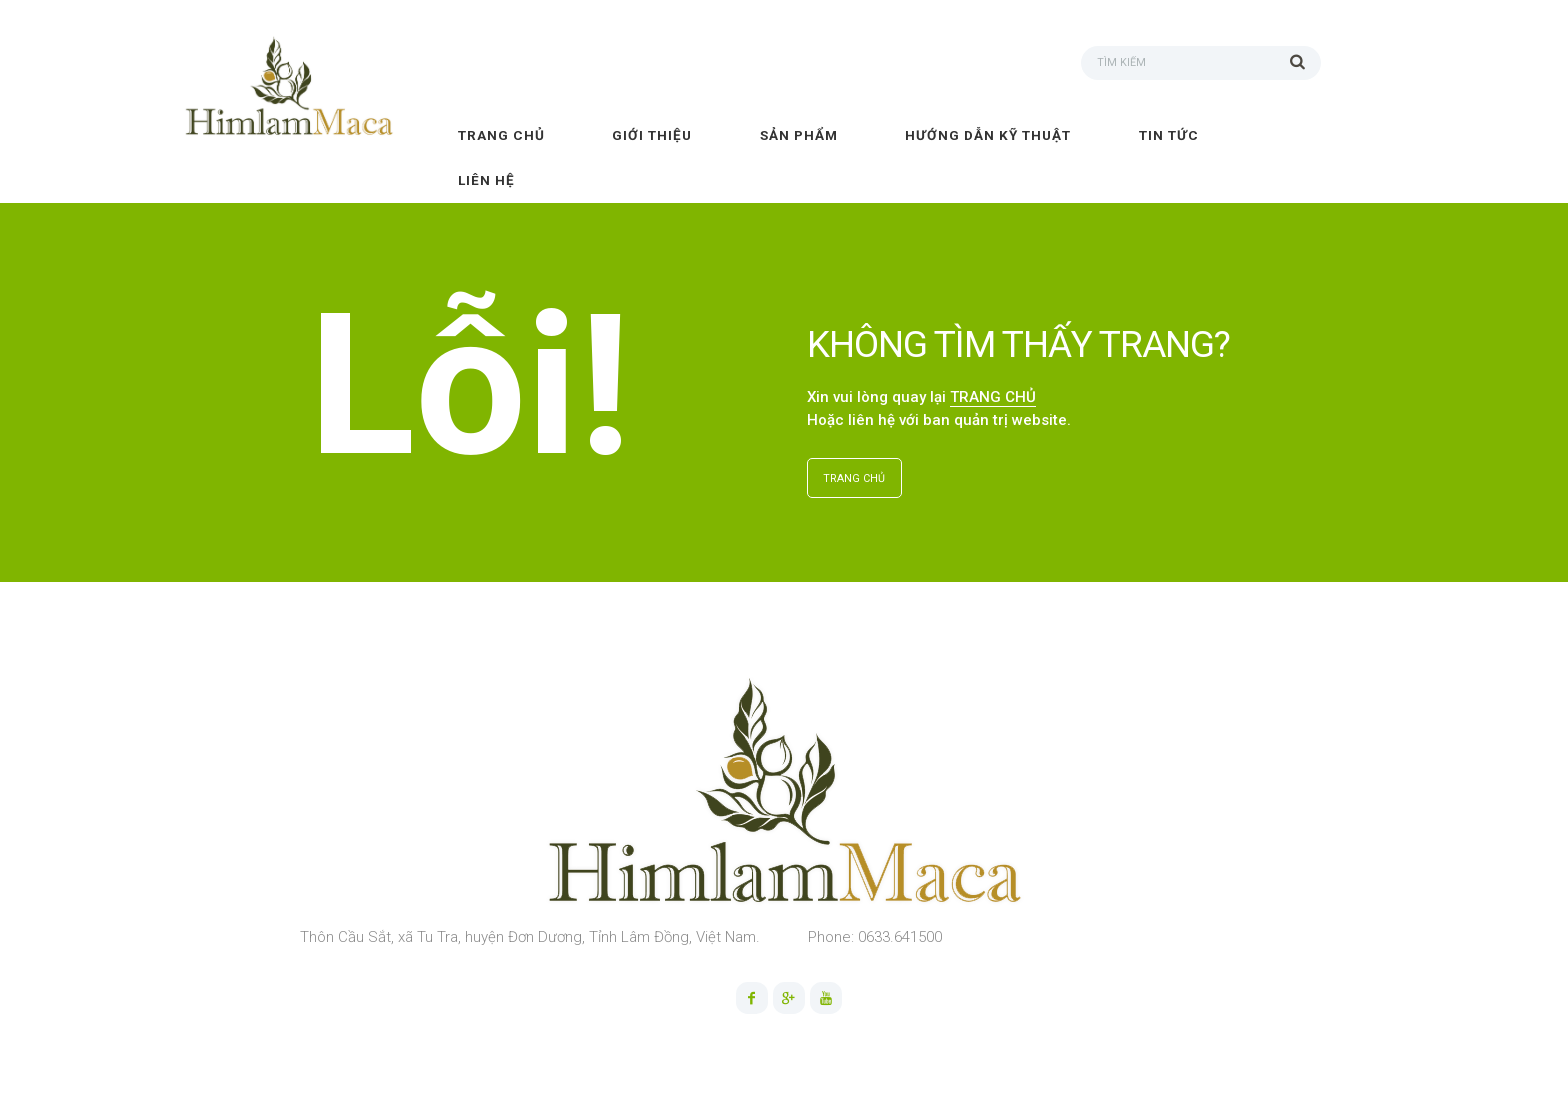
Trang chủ (501, 135)
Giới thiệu (652, 135)
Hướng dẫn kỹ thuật (988, 135)
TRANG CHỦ (993, 397)
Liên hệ (486, 180)
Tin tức (1169, 135)
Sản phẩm (799, 135)
